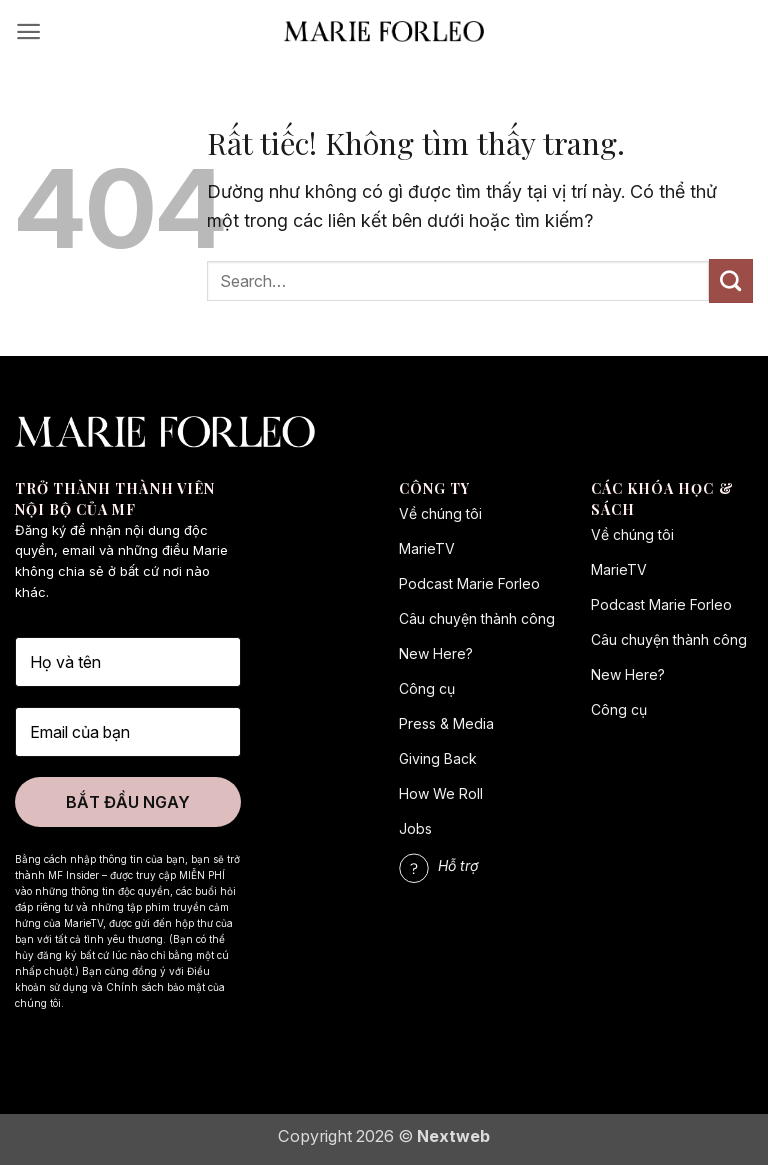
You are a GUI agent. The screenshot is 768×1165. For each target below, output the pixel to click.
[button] (28, 31)
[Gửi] (731, 281)
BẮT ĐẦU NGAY (128, 802)
